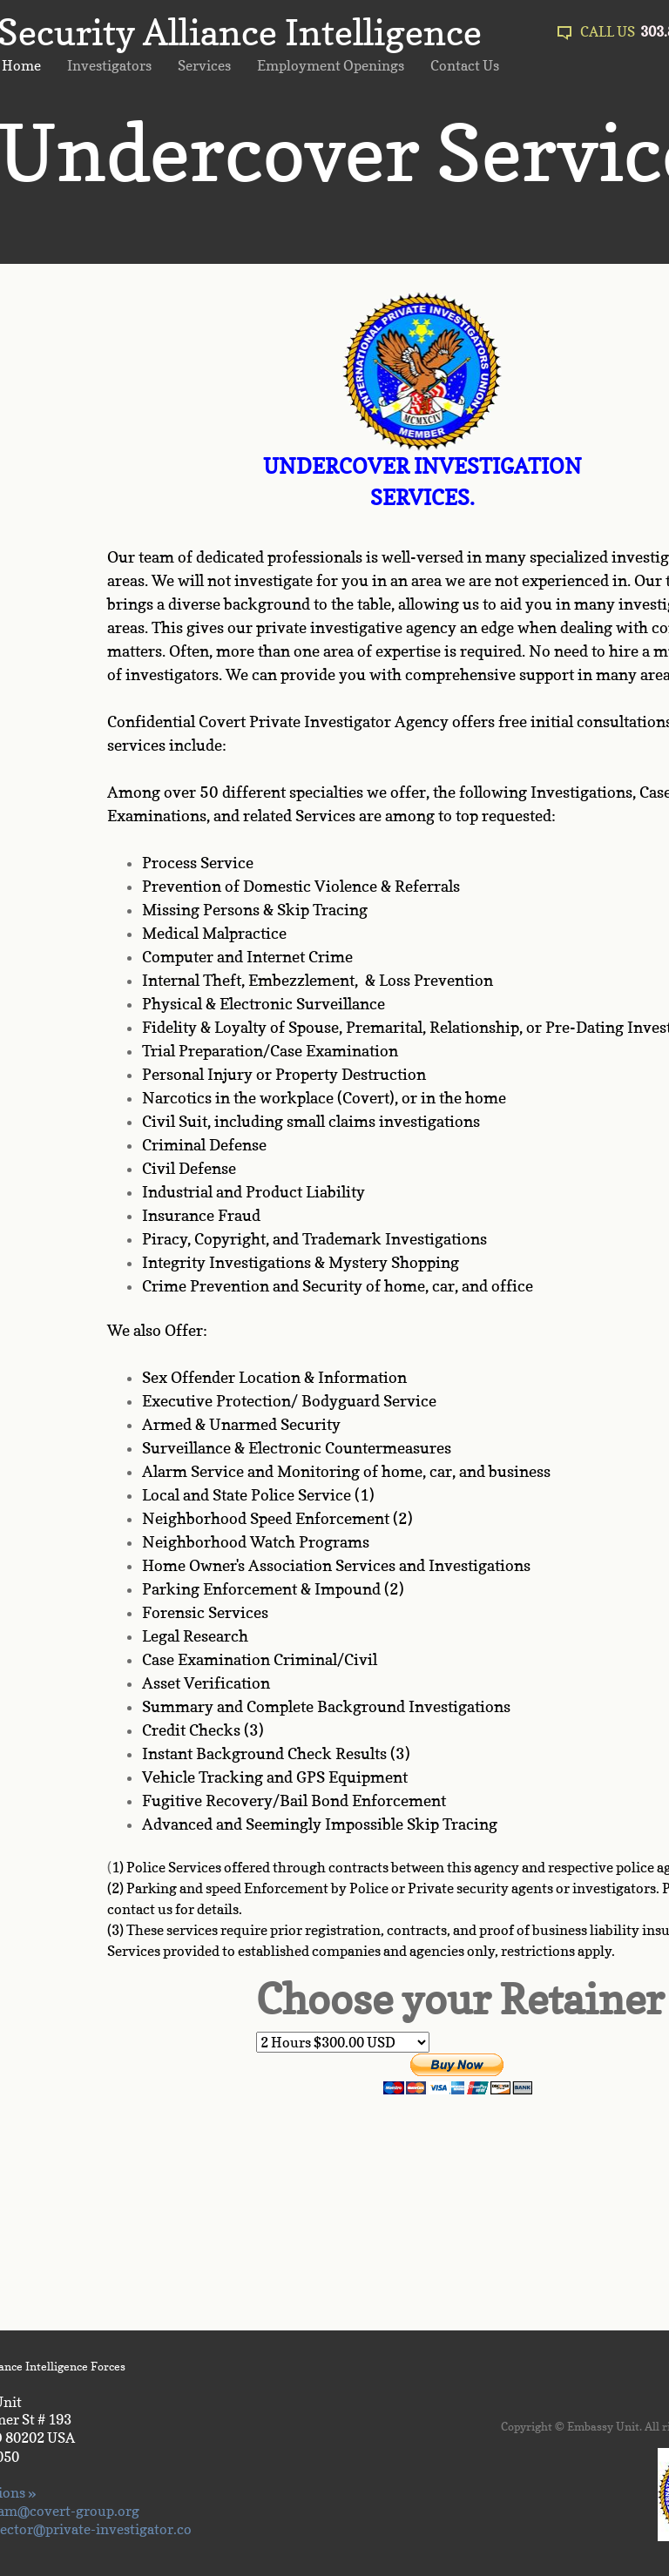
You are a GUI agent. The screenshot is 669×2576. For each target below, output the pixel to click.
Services (204, 65)
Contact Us (464, 65)
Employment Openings (330, 65)
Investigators (109, 65)
